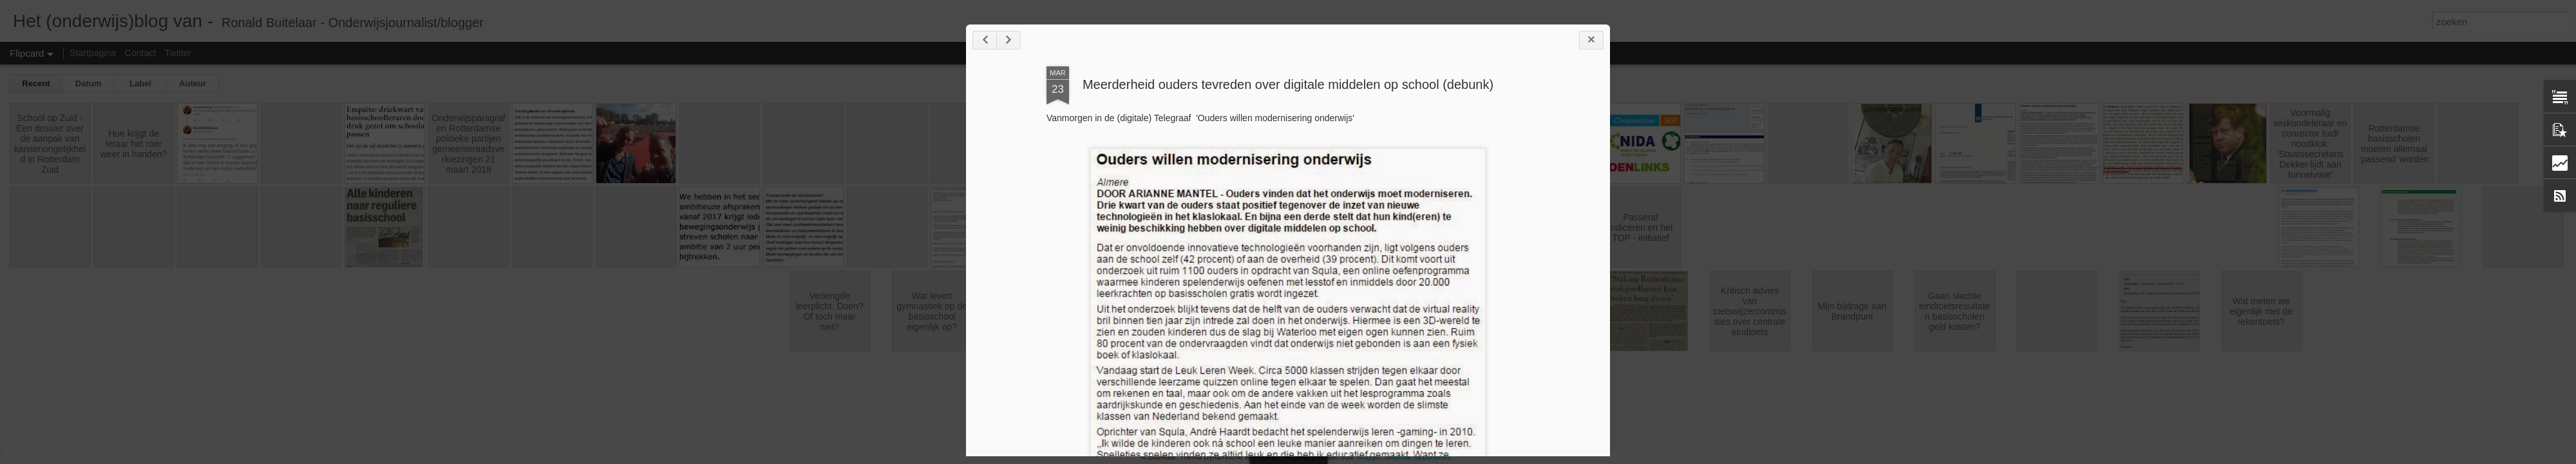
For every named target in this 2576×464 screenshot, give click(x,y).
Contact (140, 53)
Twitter (178, 53)
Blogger (1368, 457)
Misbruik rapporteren (1417, 457)
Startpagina (93, 53)
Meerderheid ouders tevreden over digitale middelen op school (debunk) (1288, 84)
